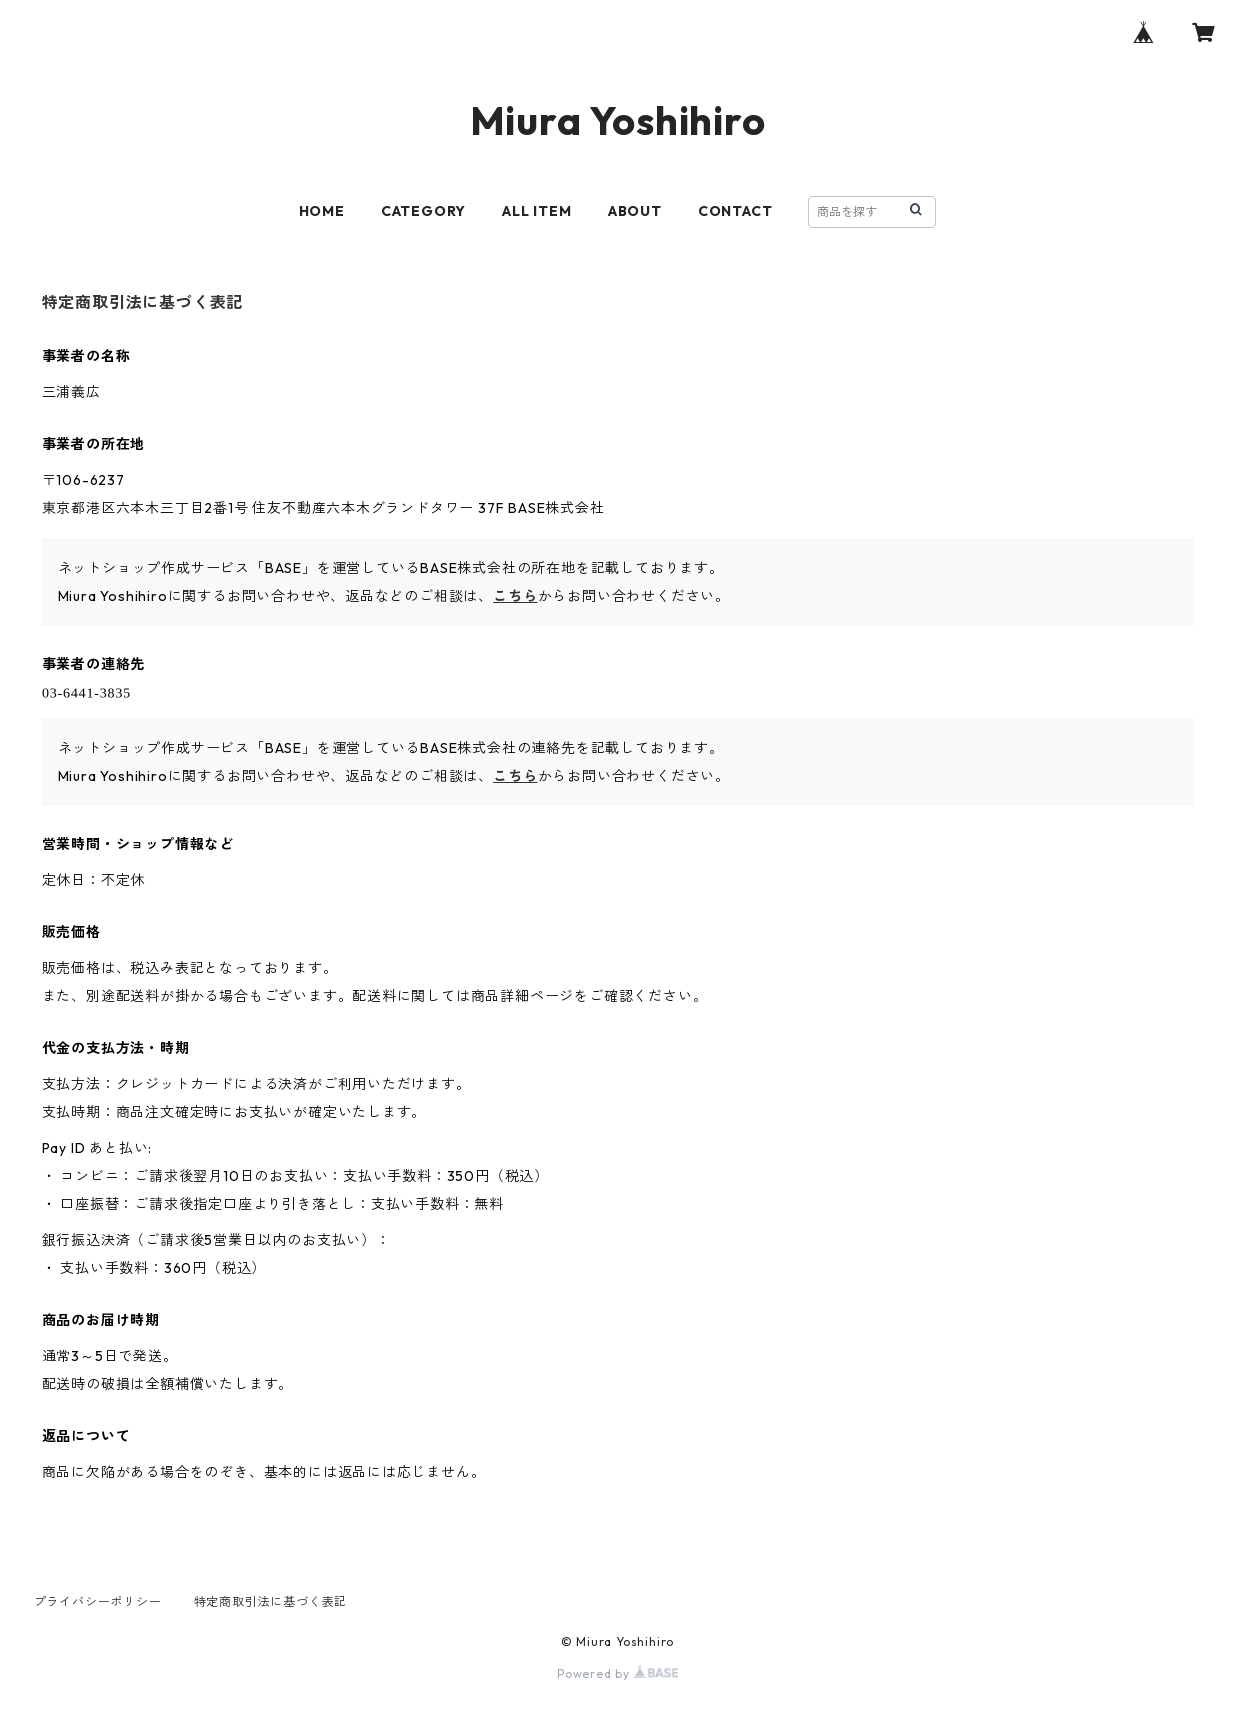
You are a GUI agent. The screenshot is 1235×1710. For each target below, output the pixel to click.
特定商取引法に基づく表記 (271, 1601)
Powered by (617, 1673)
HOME (322, 211)
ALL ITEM (536, 211)
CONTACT (735, 211)
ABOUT (635, 211)
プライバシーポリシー (98, 1601)
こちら (515, 596)
